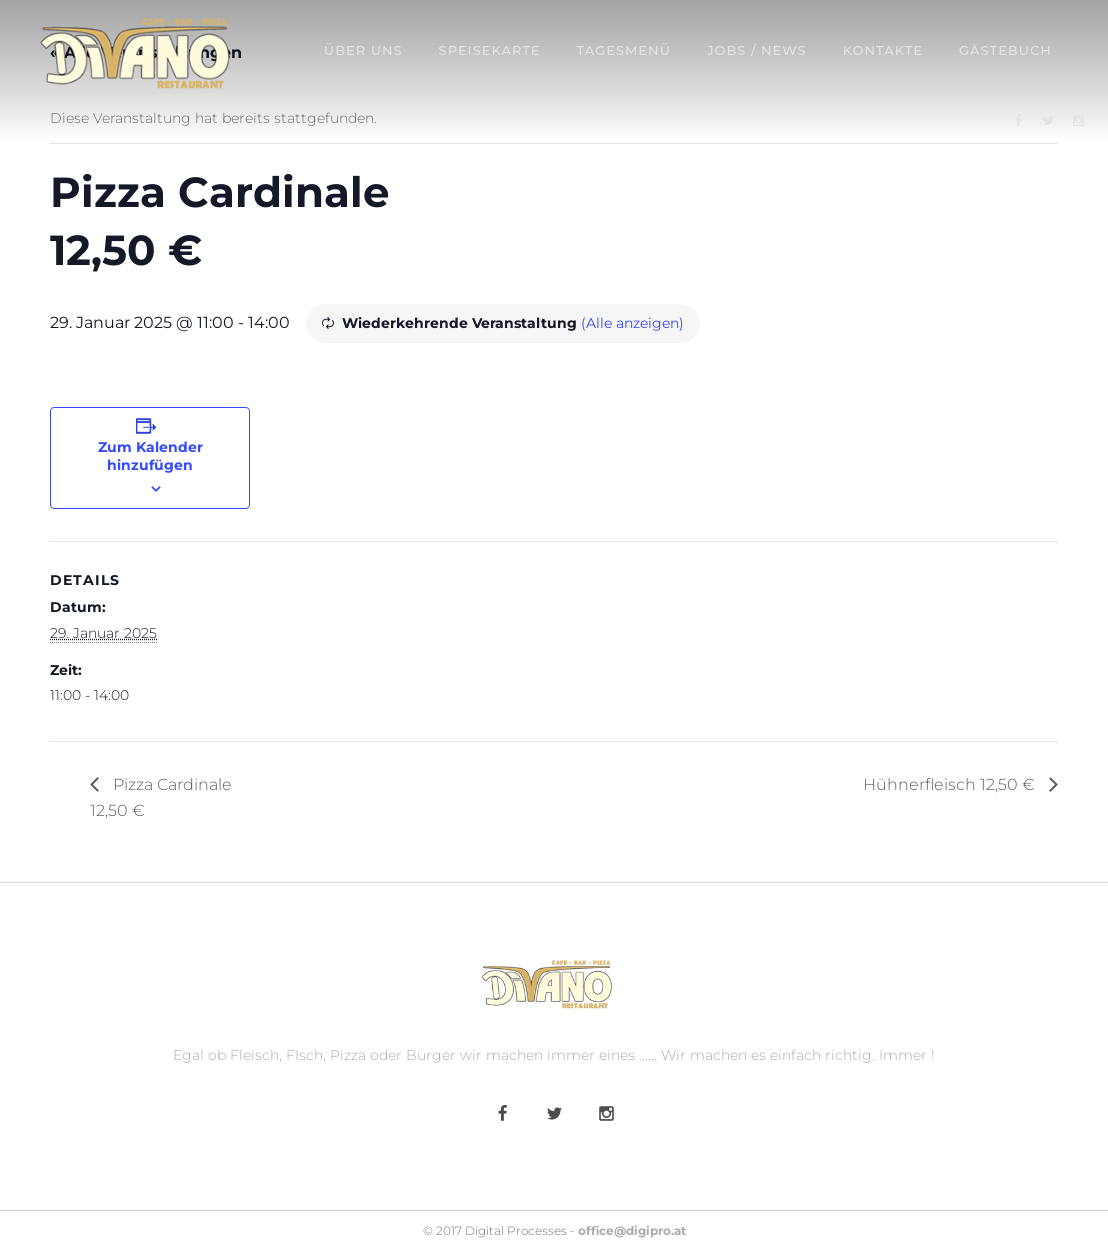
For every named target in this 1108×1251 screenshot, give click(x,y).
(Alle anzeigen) (632, 323)
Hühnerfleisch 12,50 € (951, 784)
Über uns (363, 50)
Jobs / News (757, 50)
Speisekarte (490, 50)
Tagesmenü (624, 50)
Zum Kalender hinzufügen (150, 456)
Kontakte (883, 50)
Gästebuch (1005, 50)
